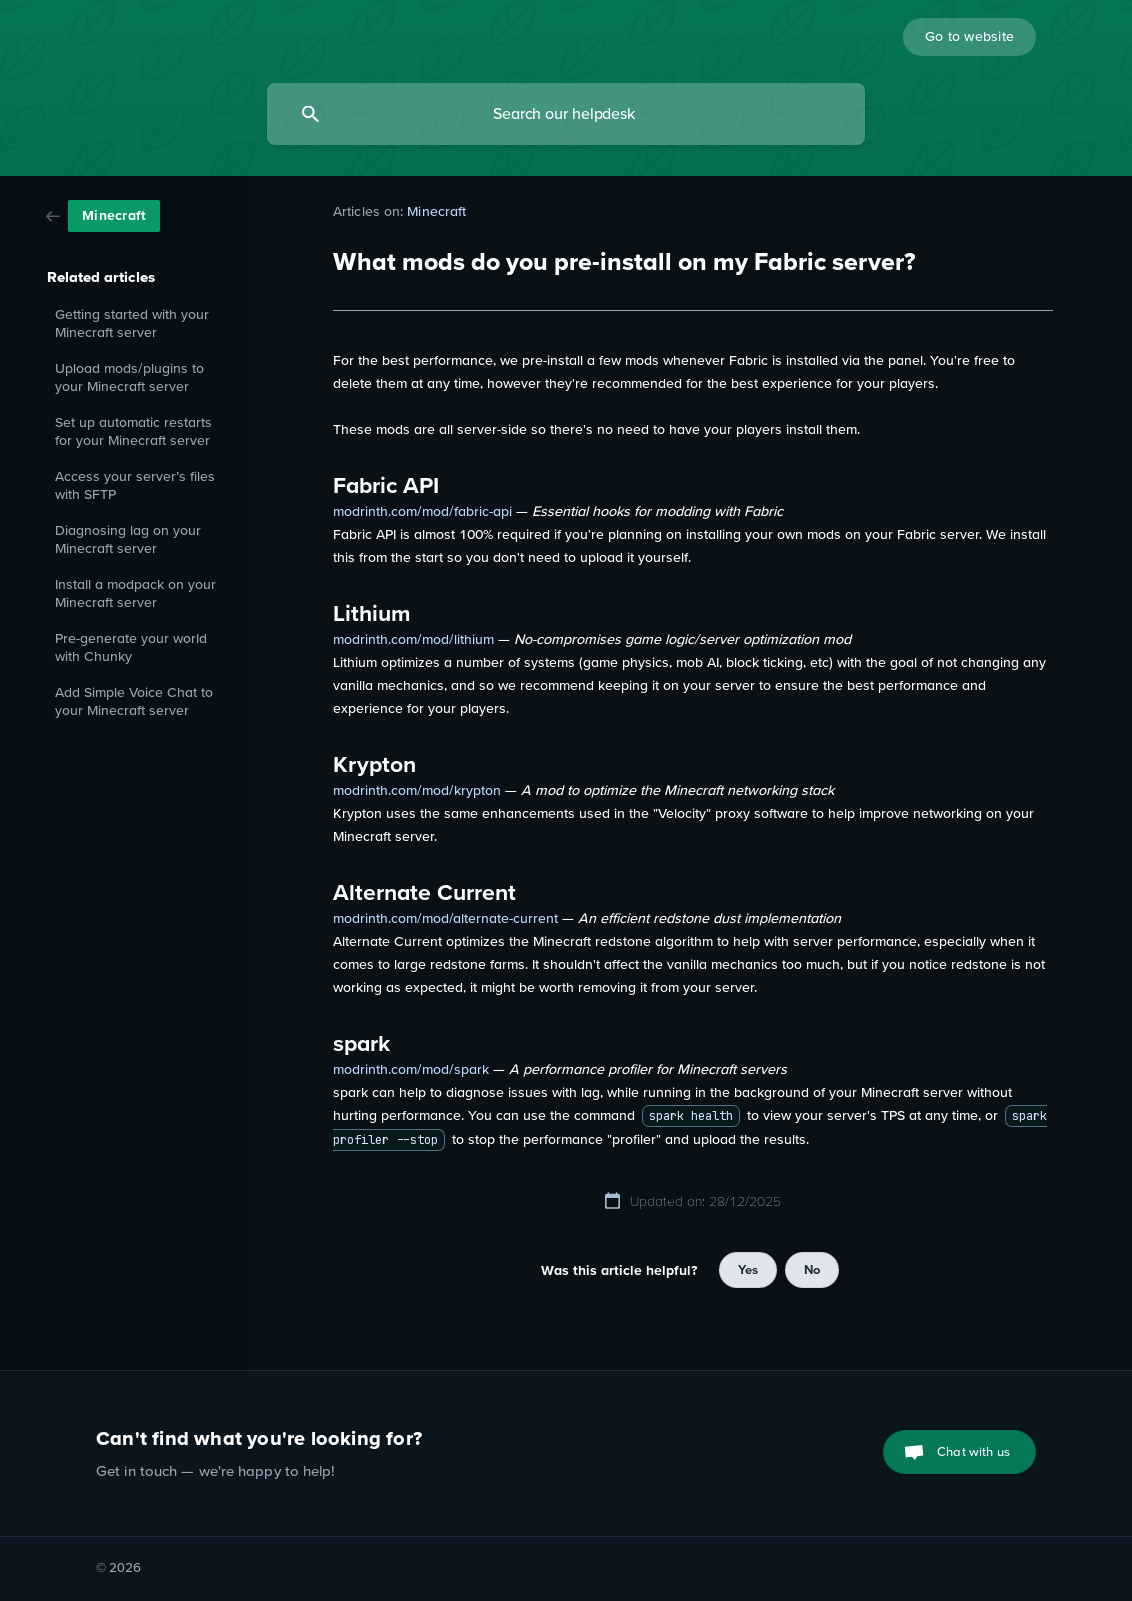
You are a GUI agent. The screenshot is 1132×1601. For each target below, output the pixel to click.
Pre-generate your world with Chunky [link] (131, 647)
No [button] (812, 1269)
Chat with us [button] (973, 1451)
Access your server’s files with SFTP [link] (135, 485)
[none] (969, 37)
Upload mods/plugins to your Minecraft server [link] (129, 377)
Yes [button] (748, 1269)
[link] (103, 214)
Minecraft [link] (436, 211)
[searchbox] (566, 114)
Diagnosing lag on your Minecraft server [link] (128, 539)
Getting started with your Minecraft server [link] (132, 323)
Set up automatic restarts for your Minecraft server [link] (133, 431)
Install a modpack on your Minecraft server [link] (135, 593)
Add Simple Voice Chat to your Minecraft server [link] (134, 701)
